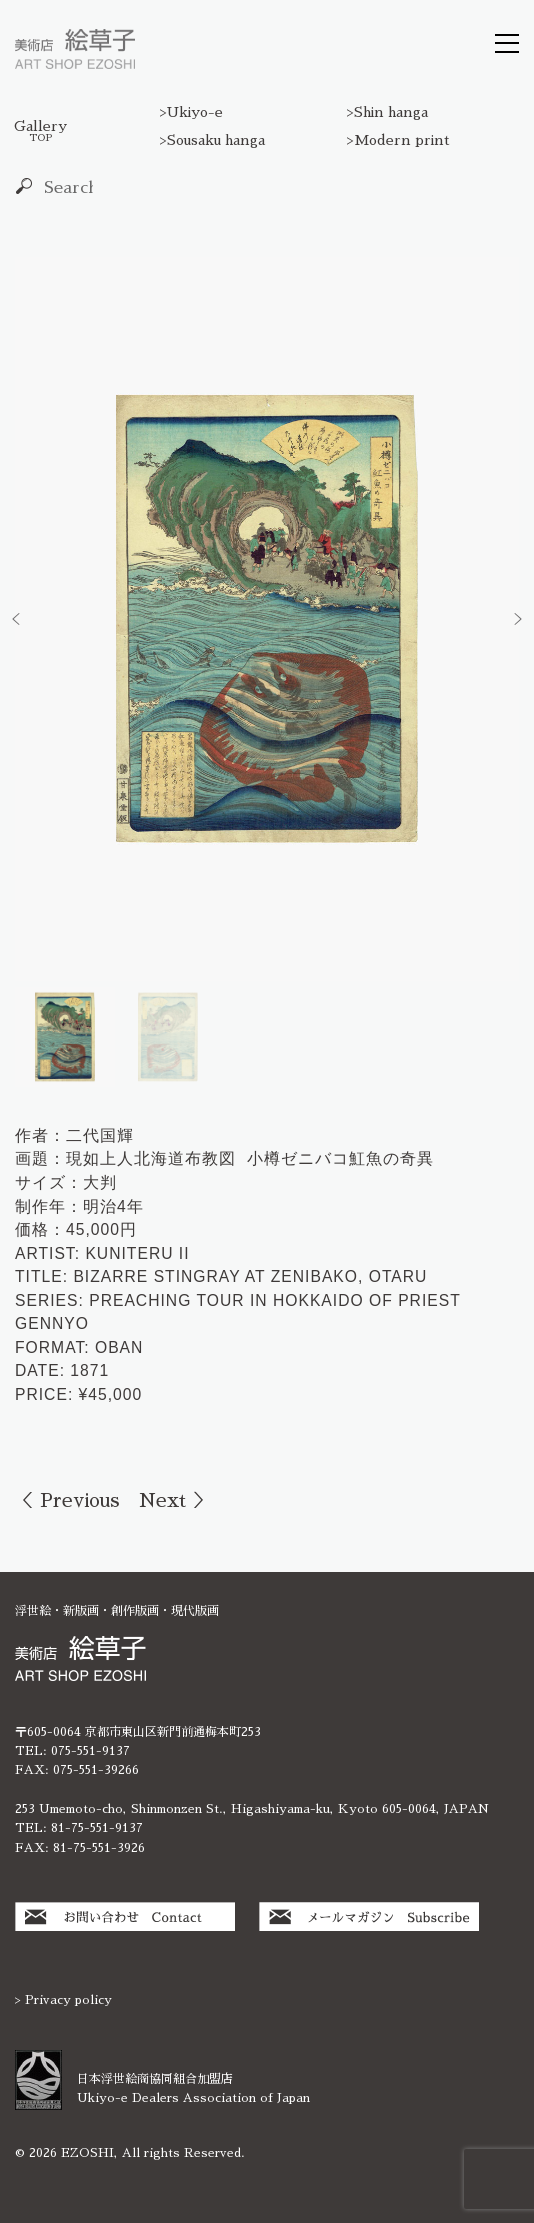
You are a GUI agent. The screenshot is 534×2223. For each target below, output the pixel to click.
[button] (16, 619)
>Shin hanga (387, 112)
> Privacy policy (63, 2000)
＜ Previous (67, 1500)
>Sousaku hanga (212, 140)
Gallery (40, 131)
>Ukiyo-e (191, 112)
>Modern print (398, 140)
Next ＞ (175, 1500)
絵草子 (75, 49)
